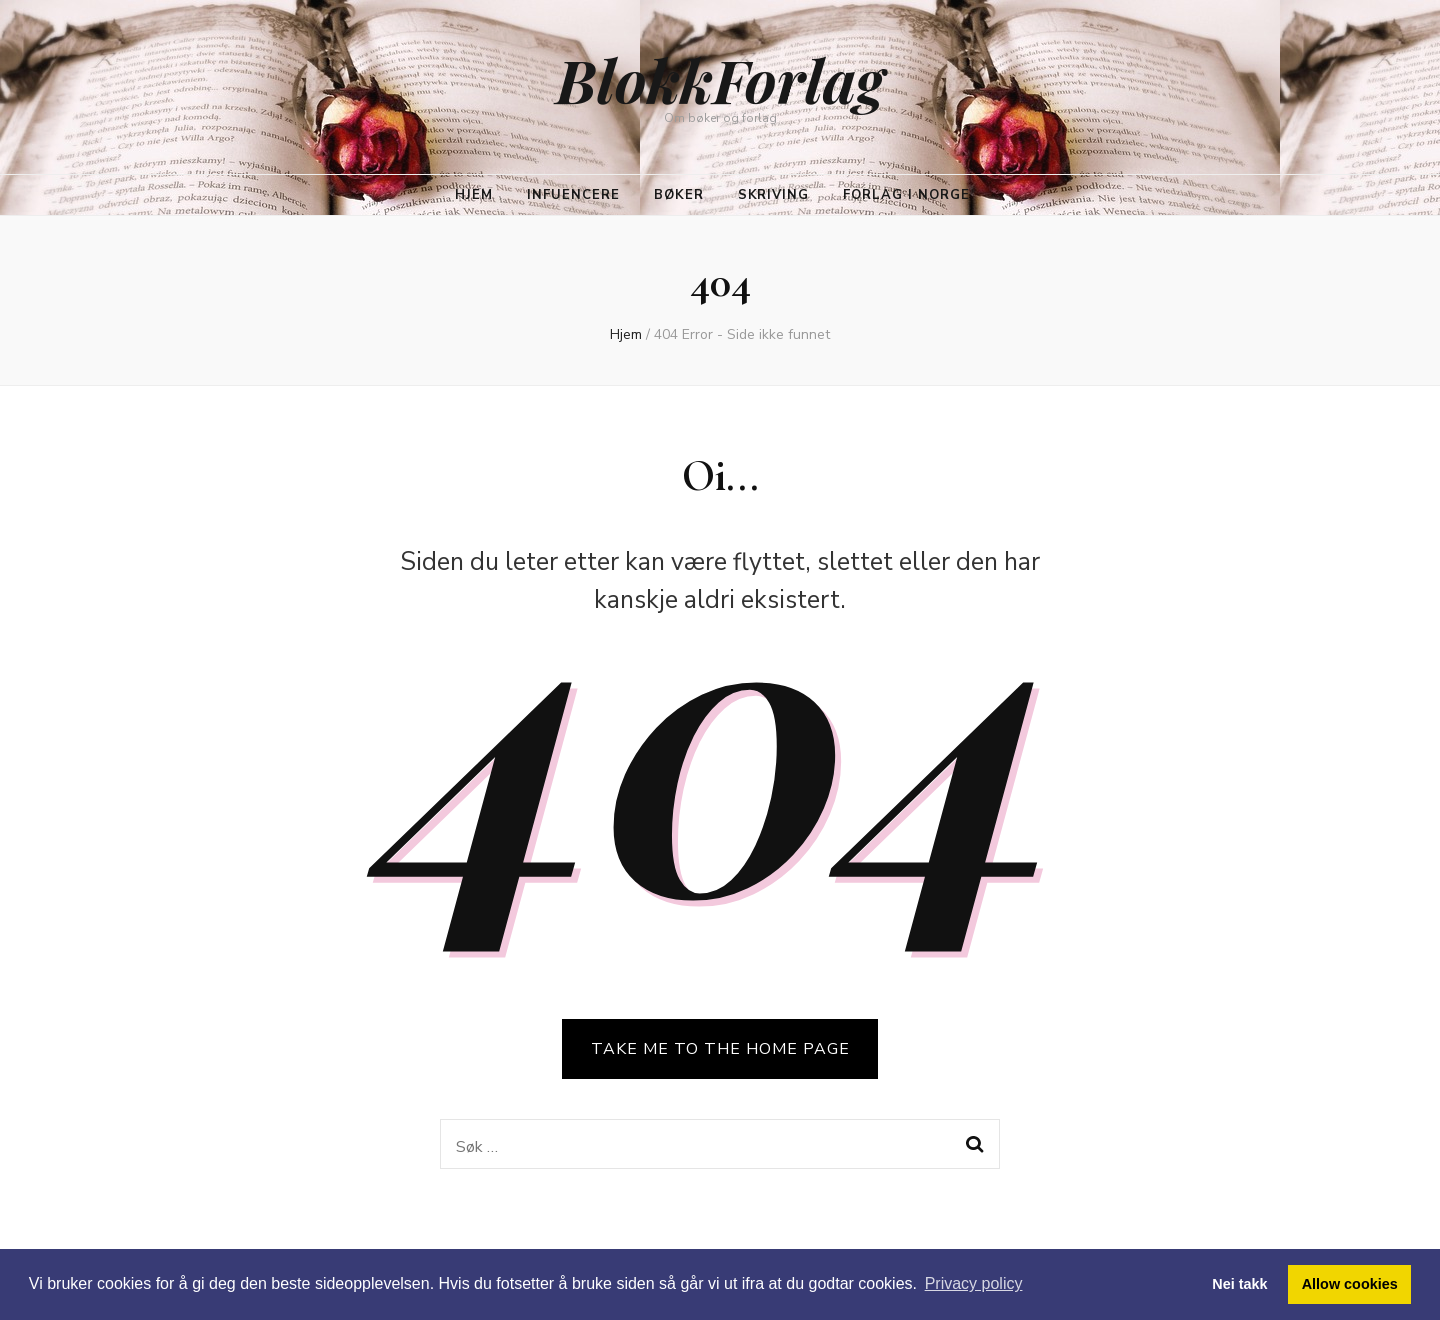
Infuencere (573, 195)
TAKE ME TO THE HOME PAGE (720, 1049)
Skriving (774, 195)
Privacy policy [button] (974, 1283)
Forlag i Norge (906, 195)
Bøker (679, 195)
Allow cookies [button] (1350, 1284)
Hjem (474, 195)
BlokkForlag (720, 79)
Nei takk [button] (1239, 1284)
